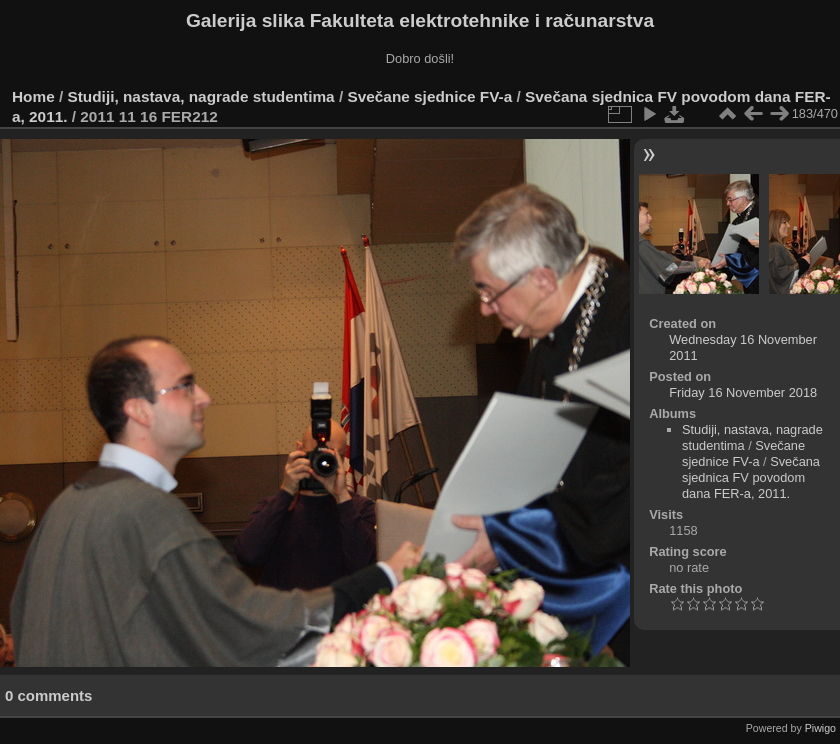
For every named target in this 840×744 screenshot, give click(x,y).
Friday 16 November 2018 (743, 392)
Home (33, 96)
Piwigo (820, 728)
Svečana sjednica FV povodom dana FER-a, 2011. (751, 477)
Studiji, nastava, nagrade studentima (201, 96)
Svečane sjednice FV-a (429, 96)
